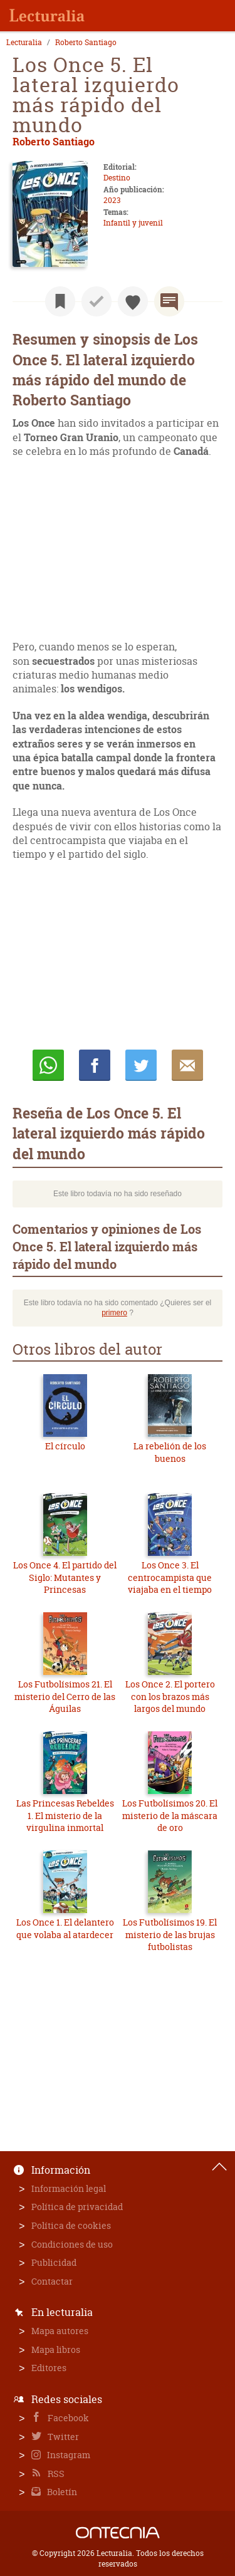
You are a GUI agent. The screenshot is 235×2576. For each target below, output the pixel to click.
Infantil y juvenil (133, 222)
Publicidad (53, 2262)
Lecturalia (24, 43)
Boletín (61, 2492)
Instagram (67, 2455)
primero (114, 1312)
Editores (48, 2368)
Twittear (141, 1065)
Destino (116, 177)
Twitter (62, 2437)
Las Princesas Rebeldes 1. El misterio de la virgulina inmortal (65, 1815)
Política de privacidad (77, 2207)
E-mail (187, 1065)
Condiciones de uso (72, 2244)
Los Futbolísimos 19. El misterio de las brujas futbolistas (170, 1934)
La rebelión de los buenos (169, 1452)
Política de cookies (71, 2225)
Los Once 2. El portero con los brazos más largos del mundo (170, 1696)
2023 (111, 200)
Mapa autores (59, 2331)
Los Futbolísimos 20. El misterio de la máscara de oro (169, 1815)
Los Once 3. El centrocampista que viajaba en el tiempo (170, 1577)
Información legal (68, 2188)
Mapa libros (55, 2349)
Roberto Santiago (86, 43)
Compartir (94, 1065)
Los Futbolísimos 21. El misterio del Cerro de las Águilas (64, 1696)
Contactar (52, 2281)
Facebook (67, 2418)
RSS (55, 2474)
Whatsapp (48, 1065)
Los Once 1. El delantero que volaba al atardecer (65, 1928)
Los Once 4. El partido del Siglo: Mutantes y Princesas (65, 1577)
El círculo (65, 1446)
